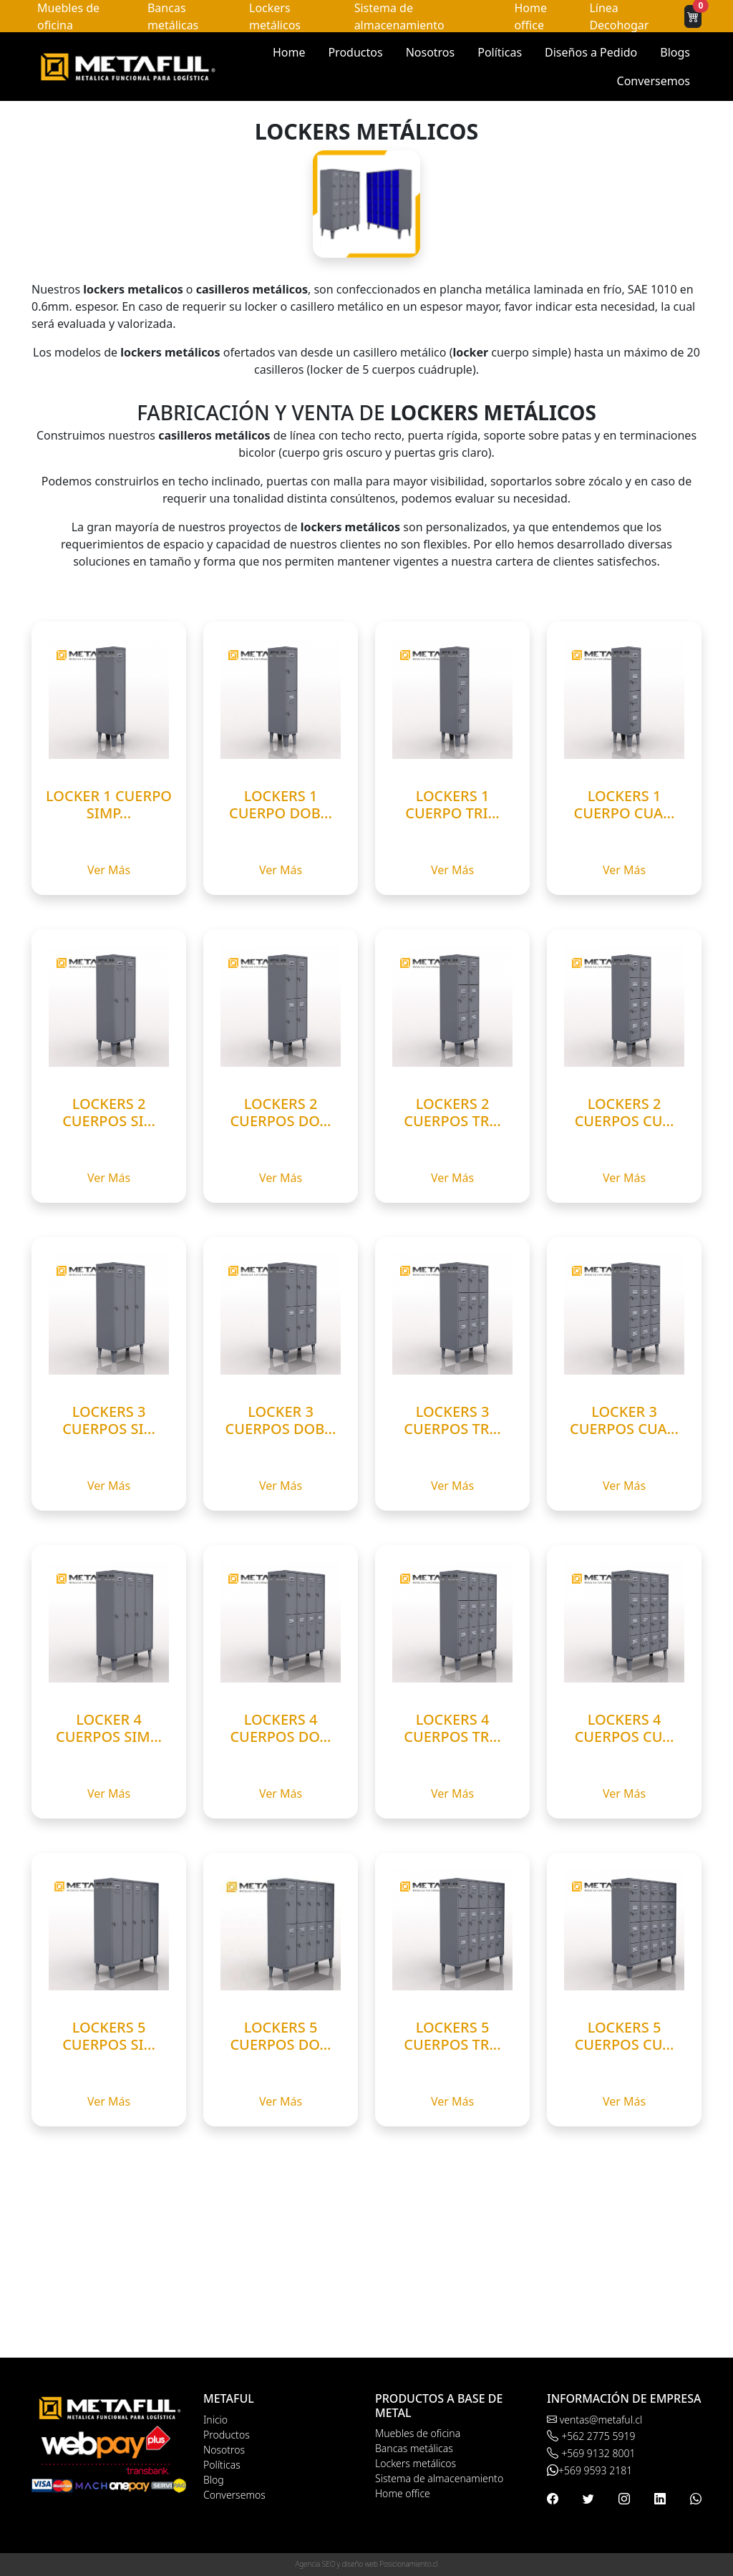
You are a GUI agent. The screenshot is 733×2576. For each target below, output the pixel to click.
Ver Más (108, 870)
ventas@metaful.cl (594, 2419)
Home (289, 52)
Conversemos (653, 81)
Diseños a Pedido (591, 52)
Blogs (675, 52)
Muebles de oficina (417, 2433)
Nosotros (430, 52)
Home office (402, 2493)
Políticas (499, 52)
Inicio (215, 2419)
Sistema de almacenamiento (439, 2478)
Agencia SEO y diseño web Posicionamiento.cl (367, 2564)
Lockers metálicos (415, 2463)
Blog (213, 2480)
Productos (355, 52)
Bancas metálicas (414, 2448)
